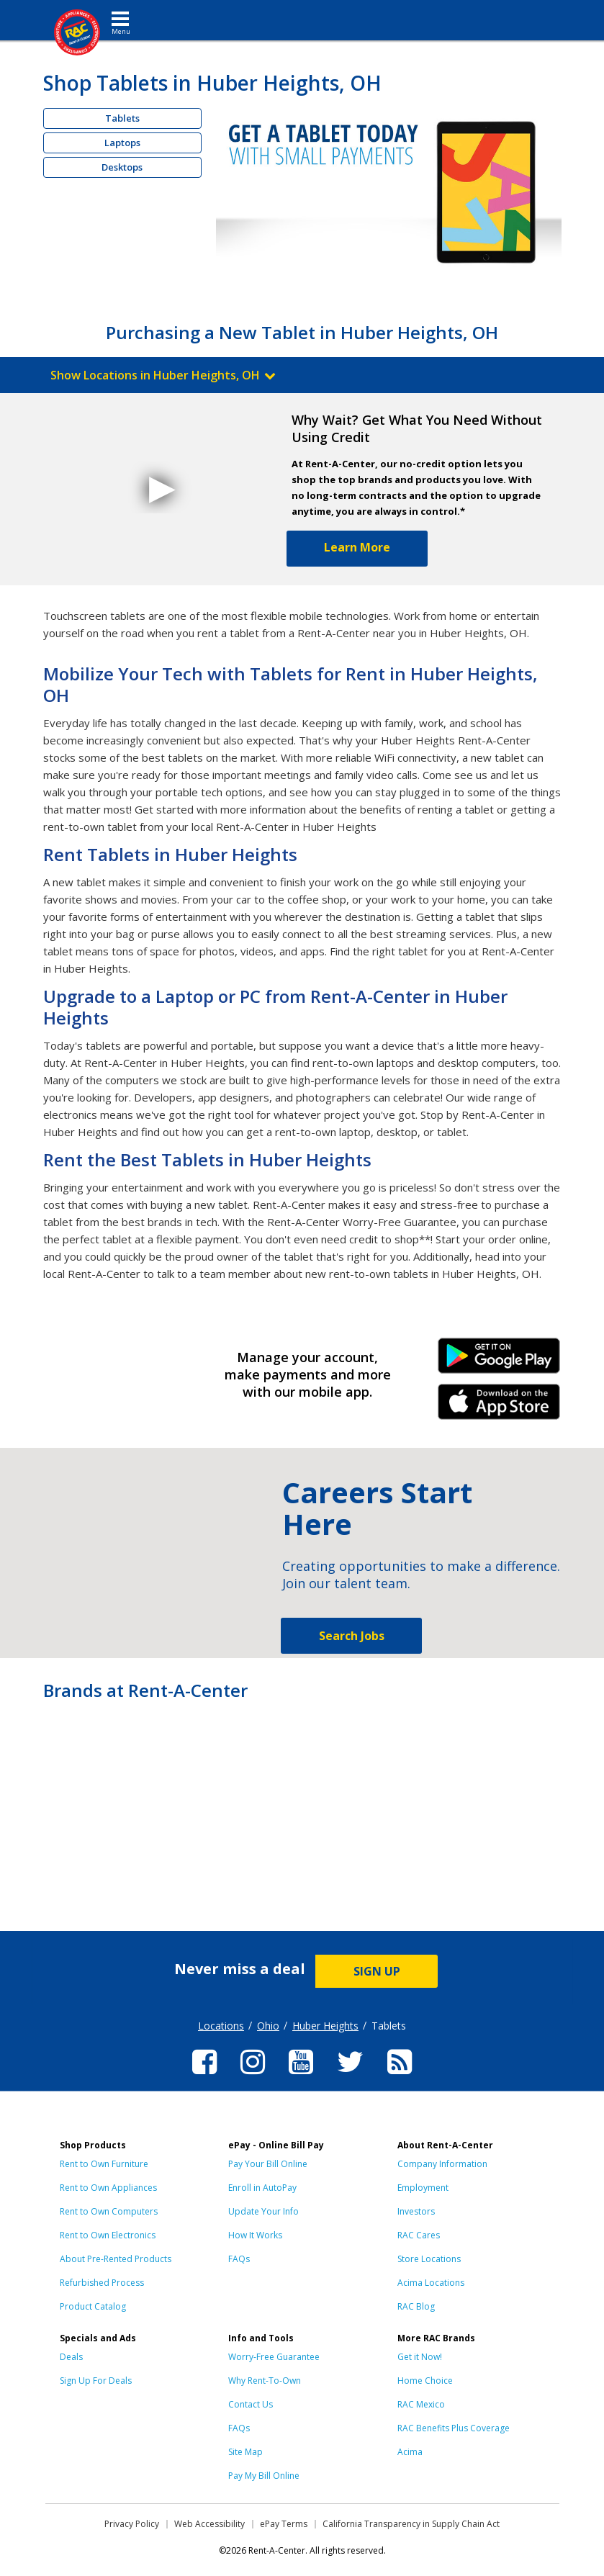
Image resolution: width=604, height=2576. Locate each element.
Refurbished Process (102, 2282)
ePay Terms (283, 2524)
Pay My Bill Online (263, 2475)
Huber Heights (325, 2025)
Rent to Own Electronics (107, 2235)
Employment (423, 2187)
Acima (410, 2452)
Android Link (499, 1361)
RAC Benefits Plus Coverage (453, 2428)
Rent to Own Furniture (104, 2164)
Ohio (268, 2025)
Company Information (442, 2164)
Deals (71, 2357)
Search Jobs (351, 1636)
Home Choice (425, 2380)
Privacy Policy (131, 2524)
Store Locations (429, 2259)
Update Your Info (263, 2211)
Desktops (122, 167)
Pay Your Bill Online (267, 2164)
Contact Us (250, 2404)
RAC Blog (416, 2306)
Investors (416, 2211)
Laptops (122, 142)
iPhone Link (499, 1407)
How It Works (255, 2235)
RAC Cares (418, 2235)
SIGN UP (376, 1971)
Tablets (122, 118)
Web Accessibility (209, 2524)
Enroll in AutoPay (262, 2187)
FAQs (239, 2259)
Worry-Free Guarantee (274, 2357)
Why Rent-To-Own (264, 2380)
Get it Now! (419, 2357)
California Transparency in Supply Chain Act (411, 2524)
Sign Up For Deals (96, 2380)
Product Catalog (93, 2306)
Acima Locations (430, 2282)
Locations (221, 2025)
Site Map (245, 2452)
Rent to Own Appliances (108, 2187)
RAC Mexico (421, 2404)
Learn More (357, 547)
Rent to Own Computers (109, 2211)
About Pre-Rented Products (115, 2259)
